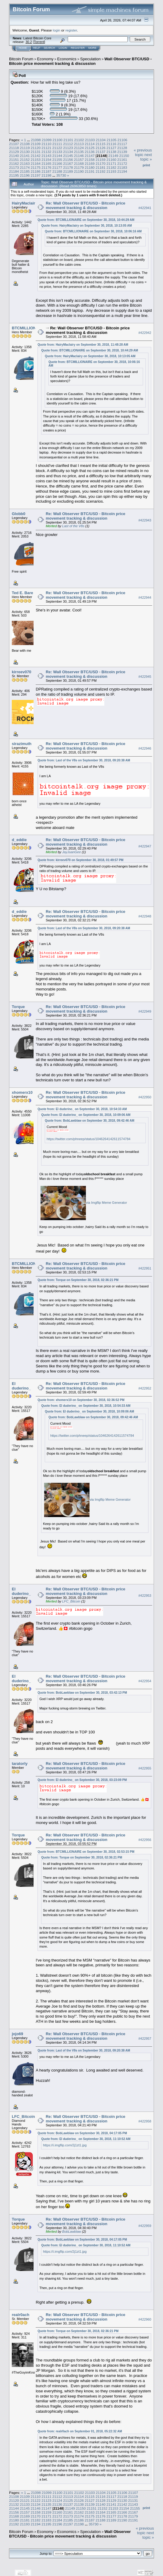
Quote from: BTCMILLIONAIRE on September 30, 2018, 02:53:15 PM (85, 1851)
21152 (25, 159)
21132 (46, 152)
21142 (36, 156)
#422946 (145, 748)
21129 (14, 152)
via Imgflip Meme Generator (106, 1202)
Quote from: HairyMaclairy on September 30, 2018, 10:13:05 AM (86, 225)
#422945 (145, 676)
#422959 (145, 2226)
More (92, 47)
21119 (25, 148)
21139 (122, 152)
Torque (18, 1006)
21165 (46, 163)
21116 (111, 144)
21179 (79, 167)
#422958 (145, 2121)
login (56, 30)
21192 (101, 171)
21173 (14, 167)
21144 (57, 156)
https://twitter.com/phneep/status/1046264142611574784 (88, 1139)
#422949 (145, 1011)
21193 (111, 171)
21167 (68, 163)
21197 (36, 175)
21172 (122, 163)
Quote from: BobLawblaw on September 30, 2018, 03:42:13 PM (82, 1692)
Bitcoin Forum (21, 59)
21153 (36, 159)
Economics (67, 59)
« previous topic (143, 152)
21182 (111, 167)
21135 (79, 152)
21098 (36, 140)
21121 (46, 148)
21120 (36, 148)
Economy (45, 59)
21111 (57, 144)
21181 (101, 167)
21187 (46, 171)
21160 (111, 159)
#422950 (145, 1097)
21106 (122, 140)
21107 (14, 144)
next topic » (146, 156)
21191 (90, 171)
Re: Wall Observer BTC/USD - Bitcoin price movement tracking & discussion (85, 205)
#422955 (145, 1768)
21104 (101, 140)
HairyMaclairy (24, 203)
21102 (79, 140)
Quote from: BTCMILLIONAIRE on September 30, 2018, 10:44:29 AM (85, 219)
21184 (14, 171)
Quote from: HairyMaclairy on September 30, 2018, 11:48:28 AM (82, 344)
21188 (57, 171)
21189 (68, 171)
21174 (25, 167)
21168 (79, 163)
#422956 (145, 1840)
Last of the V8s (73, 526)
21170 (101, 163)
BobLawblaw (71, 2231)
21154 (46, 159)
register (71, 30)
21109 (36, 144)
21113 (79, 144)
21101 (68, 140)
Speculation (90, 59)
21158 (90, 159)
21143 (46, 156)
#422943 (145, 520)
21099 (47, 140)
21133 (57, 152)
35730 (61, 175)
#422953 (145, 1595)
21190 (79, 171)
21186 (36, 171)
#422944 (145, 597)
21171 (111, 163)
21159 (101, 159)
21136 (90, 152)
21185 (25, 171)
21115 (101, 144)
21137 (101, 152)
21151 (14, 159)
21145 (68, 156)
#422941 (145, 208)
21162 (14, 163)
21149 (113, 156)
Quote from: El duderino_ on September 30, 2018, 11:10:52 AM (85, 2139)
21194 (122, 171)
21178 (68, 167)
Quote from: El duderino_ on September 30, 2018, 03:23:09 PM (82, 1780)
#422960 (145, 2319)
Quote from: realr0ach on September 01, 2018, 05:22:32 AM (79, 2431)
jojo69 (17, 2034)
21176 (46, 167)
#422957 (145, 2038)
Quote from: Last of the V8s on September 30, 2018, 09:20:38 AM (83, 760)
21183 (122, 167)
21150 (124, 156)
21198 (46, 175)
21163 (25, 163)
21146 (79, 156)
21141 (25, 156)
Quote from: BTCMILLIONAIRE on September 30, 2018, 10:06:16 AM (93, 231)
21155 (57, 159)
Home (23, 47)
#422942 (145, 332)
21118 (14, 148)
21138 (111, 152)
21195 (14, 175)
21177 (57, 167)
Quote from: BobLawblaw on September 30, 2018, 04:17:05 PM (82, 2133)
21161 (122, 159)
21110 (46, 144)
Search (49, 47)
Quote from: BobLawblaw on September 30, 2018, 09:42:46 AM (89, 1120)
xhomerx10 (22, 1092)
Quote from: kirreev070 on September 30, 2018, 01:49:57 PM (80, 860)
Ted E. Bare (22, 593)
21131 (36, 152)
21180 (90, 167)
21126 (101, 148)
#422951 (145, 1268)
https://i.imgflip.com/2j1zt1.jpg (64, 2145)
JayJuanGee (71, 852)
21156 (68, 159)
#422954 (145, 1681)
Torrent (39, 42)
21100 (58, 140)
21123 (68, 148)
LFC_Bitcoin (71, 1601)
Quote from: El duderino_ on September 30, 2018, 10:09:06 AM (85, 1115)
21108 (25, 144)
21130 (25, 152)
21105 (112, 140)
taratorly (20, 1763)
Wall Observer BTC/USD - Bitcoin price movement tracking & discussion (80, 61)
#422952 (145, 1388)
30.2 (28, 42)
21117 (122, 144)
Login (63, 47)
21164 (36, 163)
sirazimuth (21, 743)
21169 (90, 163)
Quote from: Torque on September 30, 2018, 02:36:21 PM (78, 1280)
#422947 (145, 846)
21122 (57, 148)
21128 (122, 148)
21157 (79, 159)
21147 (90, 156)
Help (36, 47)
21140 (14, 156)
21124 (79, 148)
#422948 (145, 916)
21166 (57, 163)
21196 (25, 175)
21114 (90, 144)
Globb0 (18, 513)
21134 (68, 152)
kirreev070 (21, 672)
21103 (90, 140)
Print (146, 165)
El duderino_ (21, 1385)
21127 (111, 148)
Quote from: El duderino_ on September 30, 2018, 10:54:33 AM (82, 1109)
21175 (36, 167)
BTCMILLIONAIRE (28, 328)
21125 (90, 148)
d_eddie (19, 839)
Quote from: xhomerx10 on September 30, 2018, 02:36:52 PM (80, 1400)
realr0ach (20, 2314)
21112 (68, 144)
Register (78, 47)
